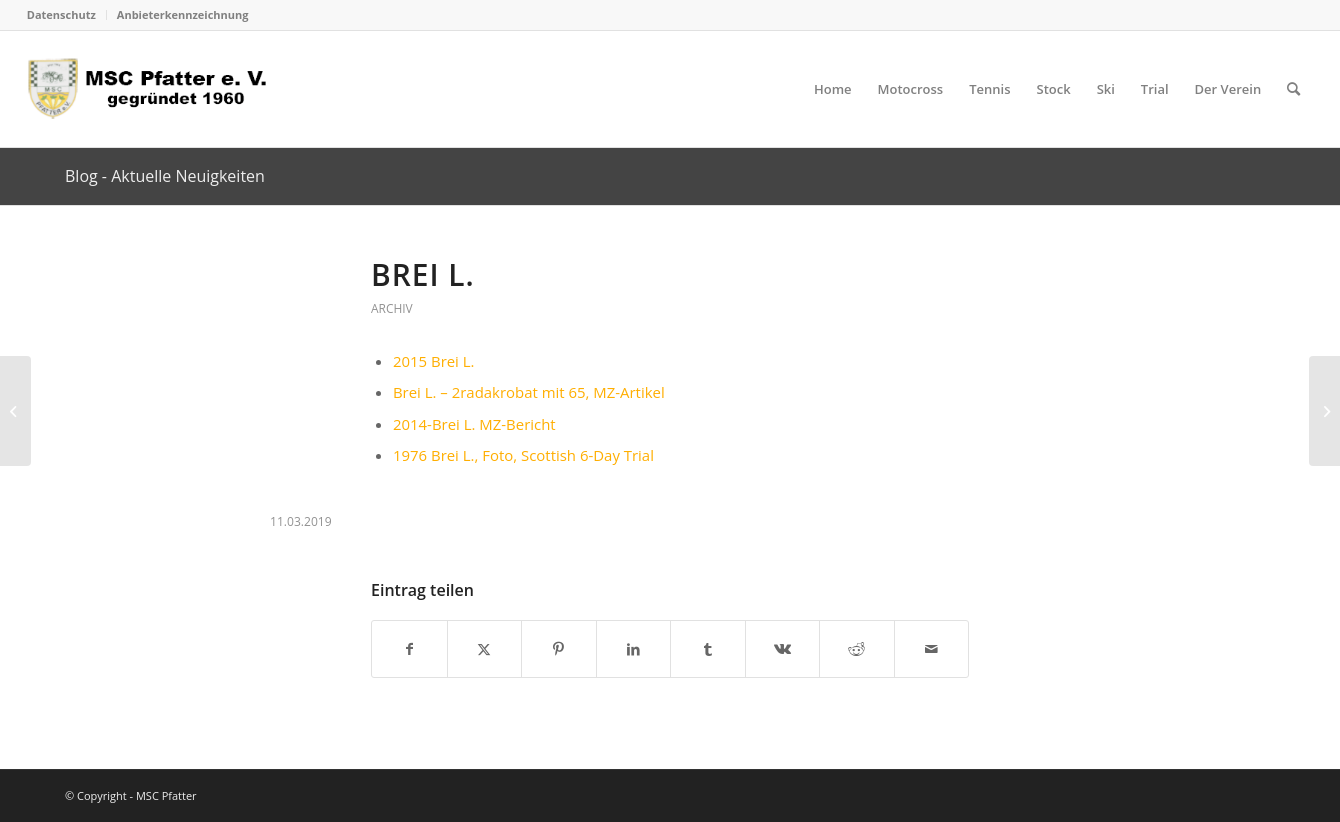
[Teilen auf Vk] (783, 649)
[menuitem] (67, 15)
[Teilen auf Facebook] (409, 649)
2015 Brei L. (434, 361)
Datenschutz (61, 14)
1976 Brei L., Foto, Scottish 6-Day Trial (523, 455)
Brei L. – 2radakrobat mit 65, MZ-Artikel (529, 392)
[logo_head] (153, 89)
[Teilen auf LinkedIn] (634, 649)
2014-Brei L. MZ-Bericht (474, 424)
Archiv (392, 308)
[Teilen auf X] (485, 649)
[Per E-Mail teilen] (932, 649)
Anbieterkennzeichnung (183, 14)
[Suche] (1293, 89)
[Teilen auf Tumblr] (708, 649)
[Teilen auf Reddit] (857, 649)
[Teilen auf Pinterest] (559, 649)
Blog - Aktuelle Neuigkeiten (165, 176)
